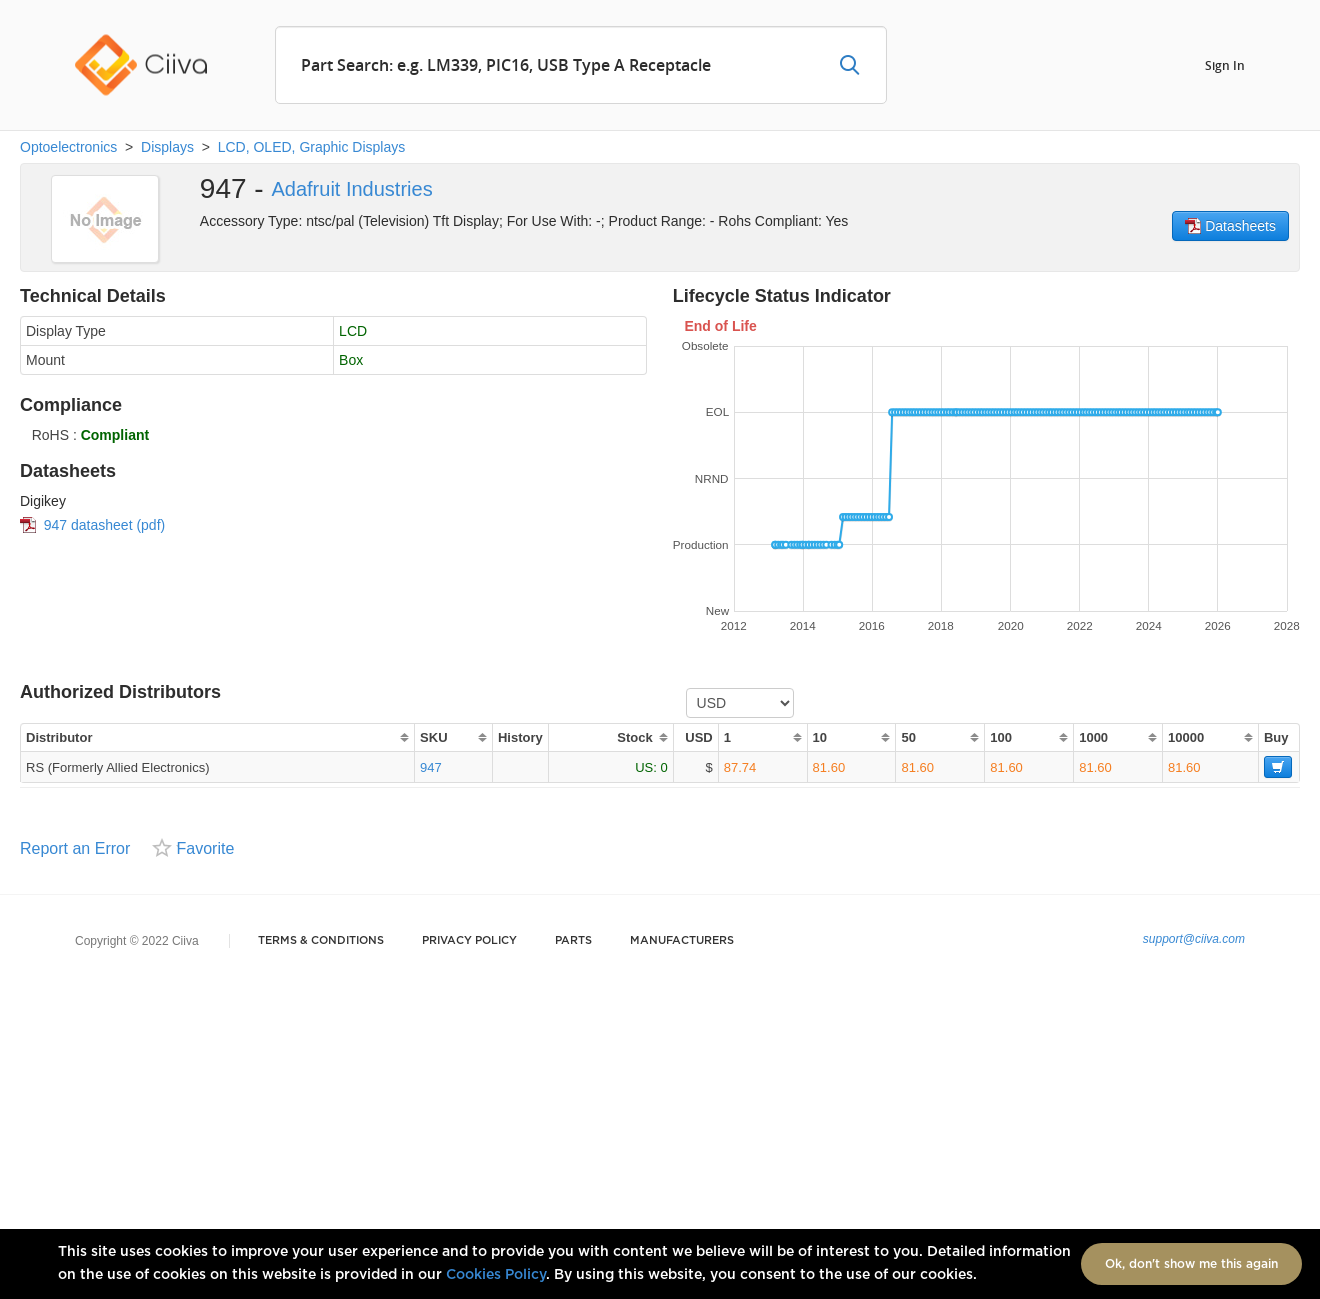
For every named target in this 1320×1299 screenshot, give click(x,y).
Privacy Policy (469, 940)
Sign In (1225, 64)
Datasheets (1230, 226)
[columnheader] (217, 737)
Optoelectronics (68, 147)
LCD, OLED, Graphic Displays (312, 147)
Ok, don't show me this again (1191, 1264)
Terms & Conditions (321, 940)
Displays (167, 147)
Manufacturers (682, 940)
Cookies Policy (496, 1275)
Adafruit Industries (351, 189)
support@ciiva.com (1194, 939)
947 (431, 767)
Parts (573, 940)
